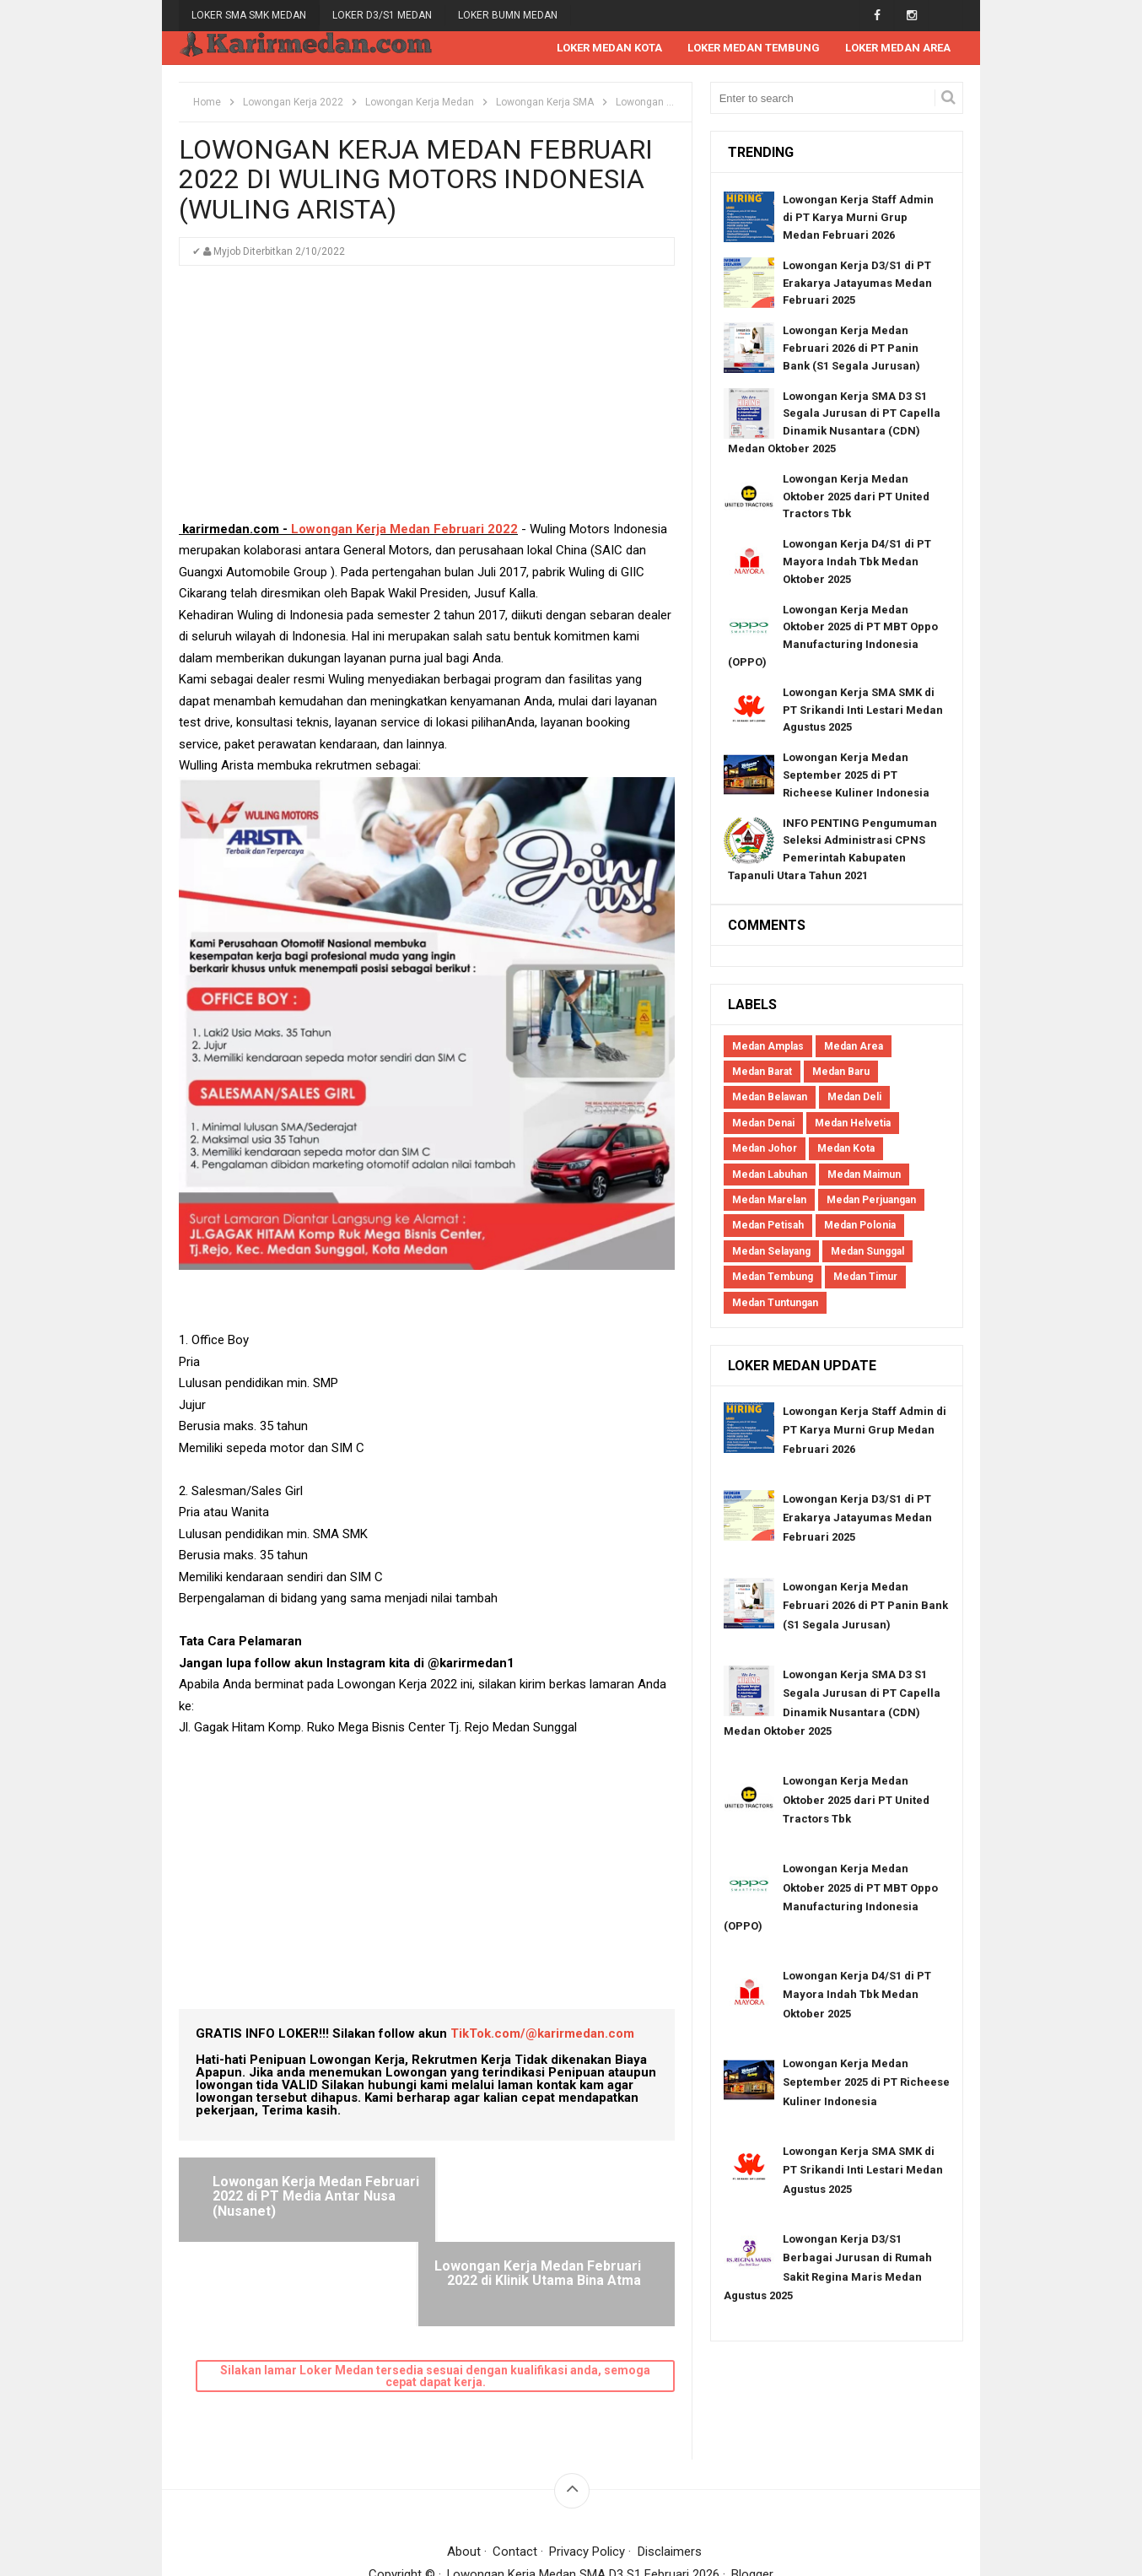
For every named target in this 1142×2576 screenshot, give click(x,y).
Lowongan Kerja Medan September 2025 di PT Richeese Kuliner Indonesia (856, 776)
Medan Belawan (769, 1098)
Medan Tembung (772, 1278)
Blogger (753, 2490)
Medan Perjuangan (871, 1201)
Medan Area (853, 1047)
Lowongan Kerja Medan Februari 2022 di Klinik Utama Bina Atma (549, 2197)
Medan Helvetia (853, 1124)
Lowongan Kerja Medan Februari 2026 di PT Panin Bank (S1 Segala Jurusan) (851, 350)
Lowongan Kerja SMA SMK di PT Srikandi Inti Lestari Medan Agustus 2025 (863, 711)
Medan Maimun (864, 1175)
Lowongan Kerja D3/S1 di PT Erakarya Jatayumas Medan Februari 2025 (857, 284)
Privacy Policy (588, 2468)
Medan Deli (854, 1098)
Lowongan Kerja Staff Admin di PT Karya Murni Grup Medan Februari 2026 (858, 219)
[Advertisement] (427, 402)
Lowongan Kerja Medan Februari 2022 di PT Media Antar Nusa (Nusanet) (296, 2197)
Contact (515, 2468)
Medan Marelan (769, 1201)
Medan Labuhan (769, 1175)
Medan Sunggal (867, 1252)
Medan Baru (841, 1072)
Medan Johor (764, 1150)
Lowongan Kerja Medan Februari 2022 (404, 529)
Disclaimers (670, 2468)
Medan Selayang (771, 1252)
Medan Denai (763, 1124)
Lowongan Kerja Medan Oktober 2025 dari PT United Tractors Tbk (856, 497)
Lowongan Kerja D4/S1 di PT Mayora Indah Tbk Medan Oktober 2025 (857, 563)
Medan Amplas (768, 1047)
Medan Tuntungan (775, 1304)
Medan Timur (865, 1278)
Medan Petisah (768, 1227)
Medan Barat (762, 1072)
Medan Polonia (860, 1227)
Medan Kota (846, 1150)
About (464, 2468)
